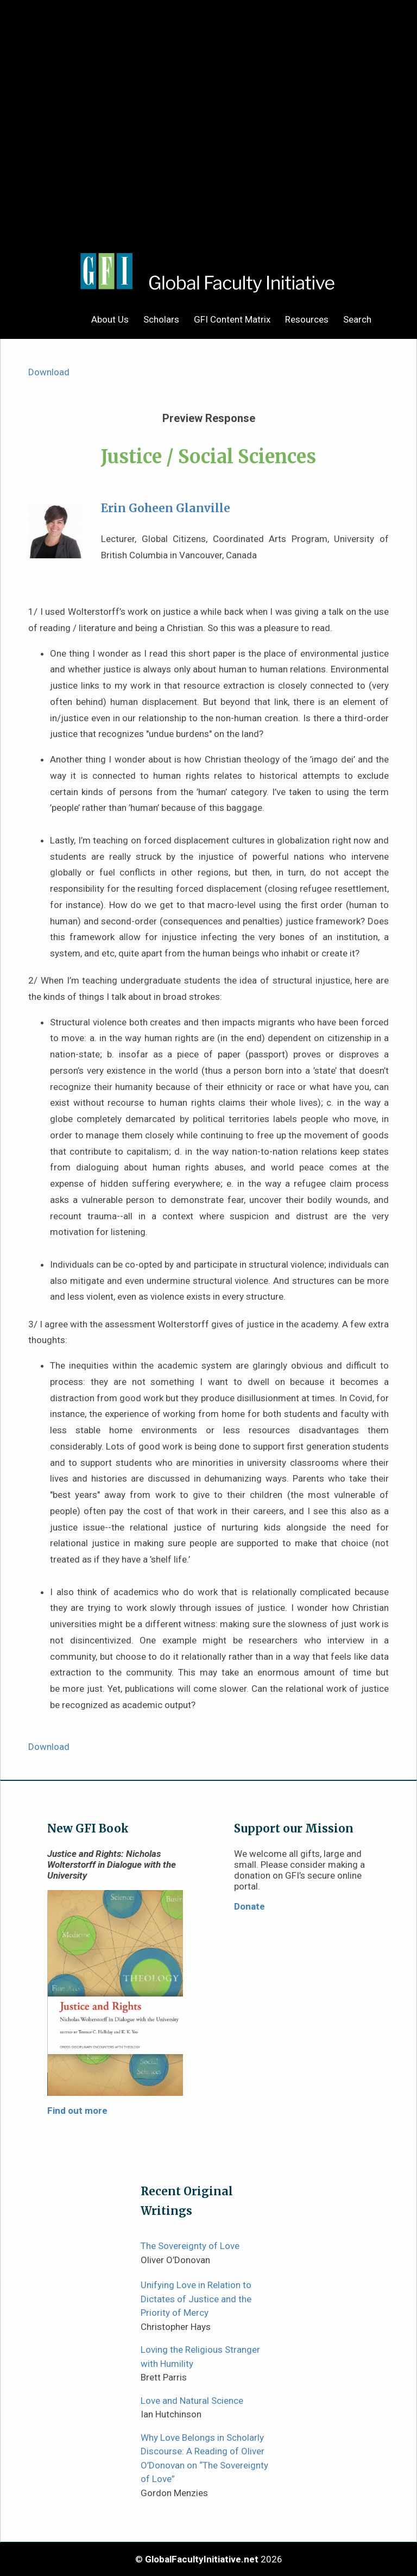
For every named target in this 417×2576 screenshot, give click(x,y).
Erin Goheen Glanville (165, 508)
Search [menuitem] (357, 319)
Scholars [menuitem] (161, 319)
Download (49, 372)
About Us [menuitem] (110, 319)
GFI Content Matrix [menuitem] (232, 319)
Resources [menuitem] (306, 319)
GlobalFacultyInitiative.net (201, 2559)
